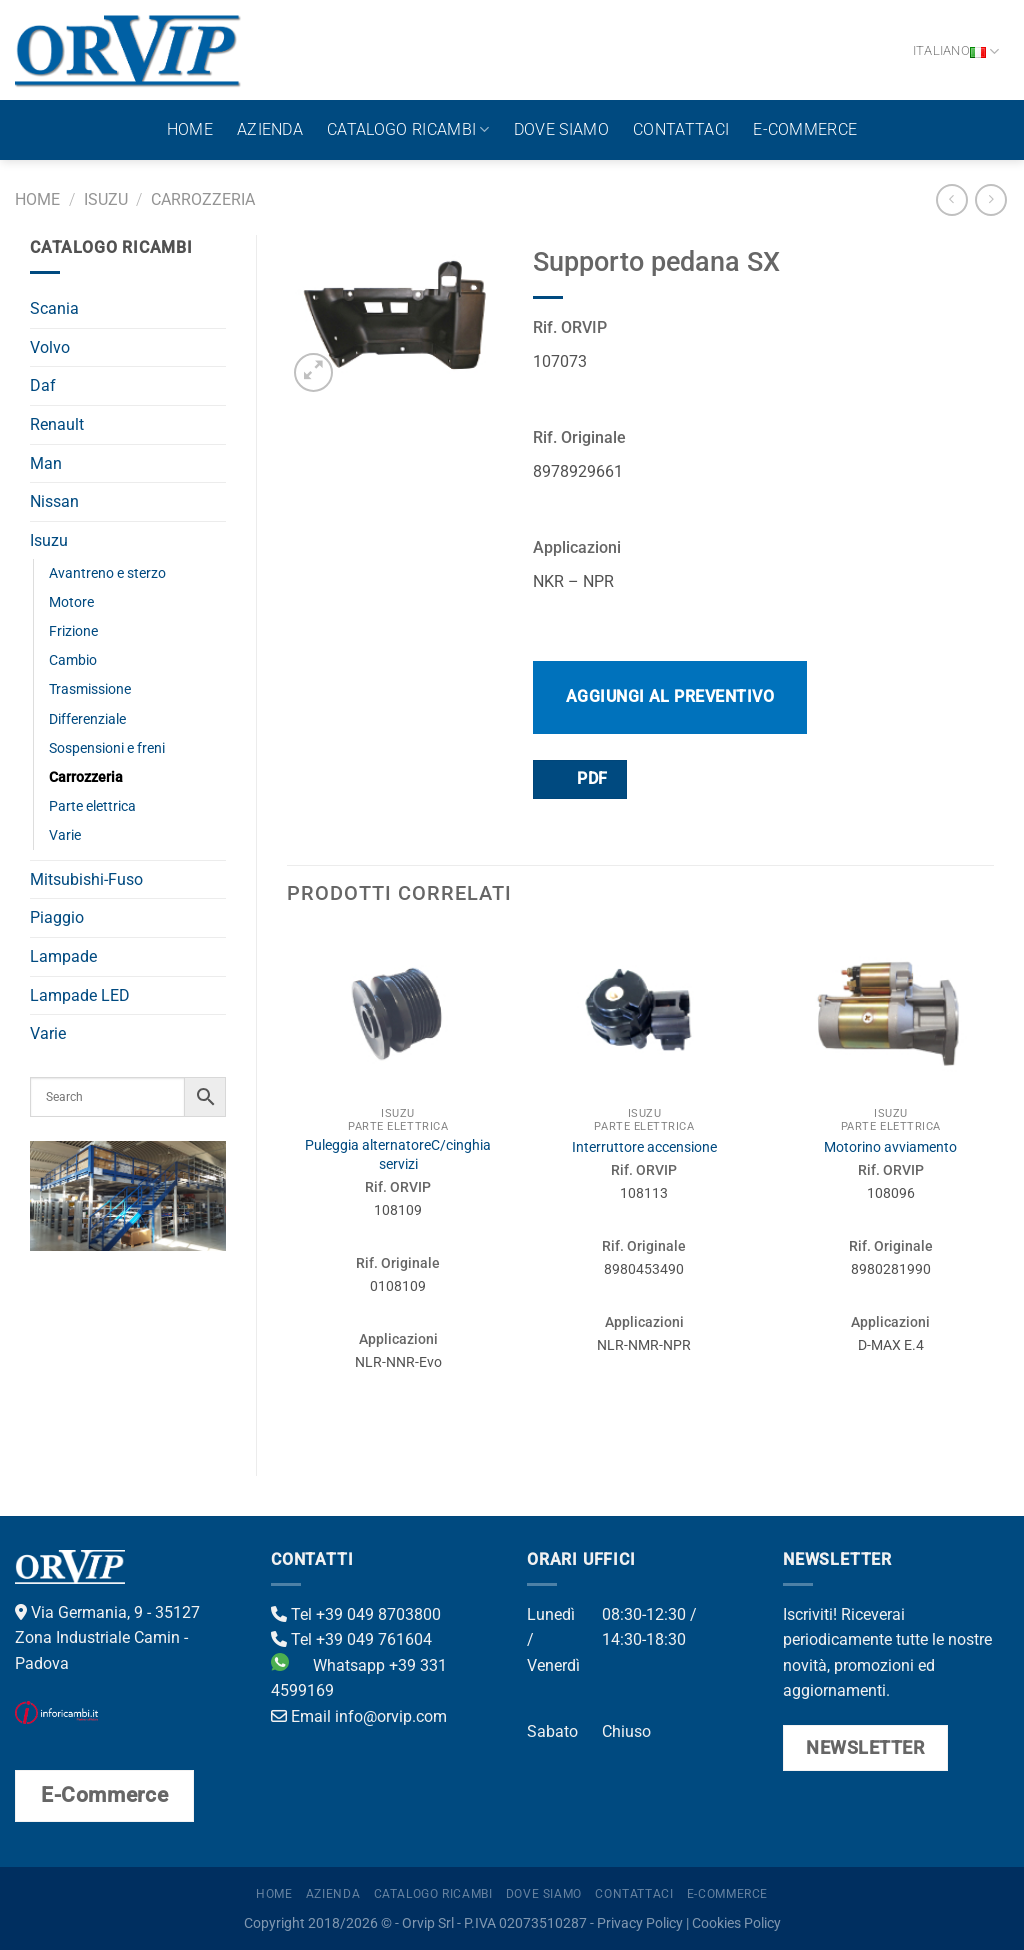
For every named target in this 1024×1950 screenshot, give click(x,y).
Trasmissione (90, 689)
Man (46, 463)
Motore (71, 602)
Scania (54, 308)
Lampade (63, 956)
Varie (65, 835)
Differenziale (87, 719)
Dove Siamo (561, 129)
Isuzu (106, 199)
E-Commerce (805, 129)
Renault (57, 424)
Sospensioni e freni (107, 748)
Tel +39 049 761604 (351, 1639)
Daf (43, 385)
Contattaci (681, 129)
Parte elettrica (92, 806)
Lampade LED (80, 995)
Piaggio (57, 917)
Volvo (50, 347)
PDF (579, 778)
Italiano (956, 51)
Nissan (54, 501)
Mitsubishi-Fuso (86, 879)
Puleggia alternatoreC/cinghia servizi (398, 1155)
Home (190, 129)
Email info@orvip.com (359, 1716)
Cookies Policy (736, 1923)
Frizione (73, 631)
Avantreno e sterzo (107, 573)
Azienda (270, 129)
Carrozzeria (203, 199)
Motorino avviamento (890, 1147)
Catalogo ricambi (408, 130)
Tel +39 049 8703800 (356, 1614)
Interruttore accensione (644, 1147)
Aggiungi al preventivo (670, 696)
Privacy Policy (640, 1923)
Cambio (73, 660)
